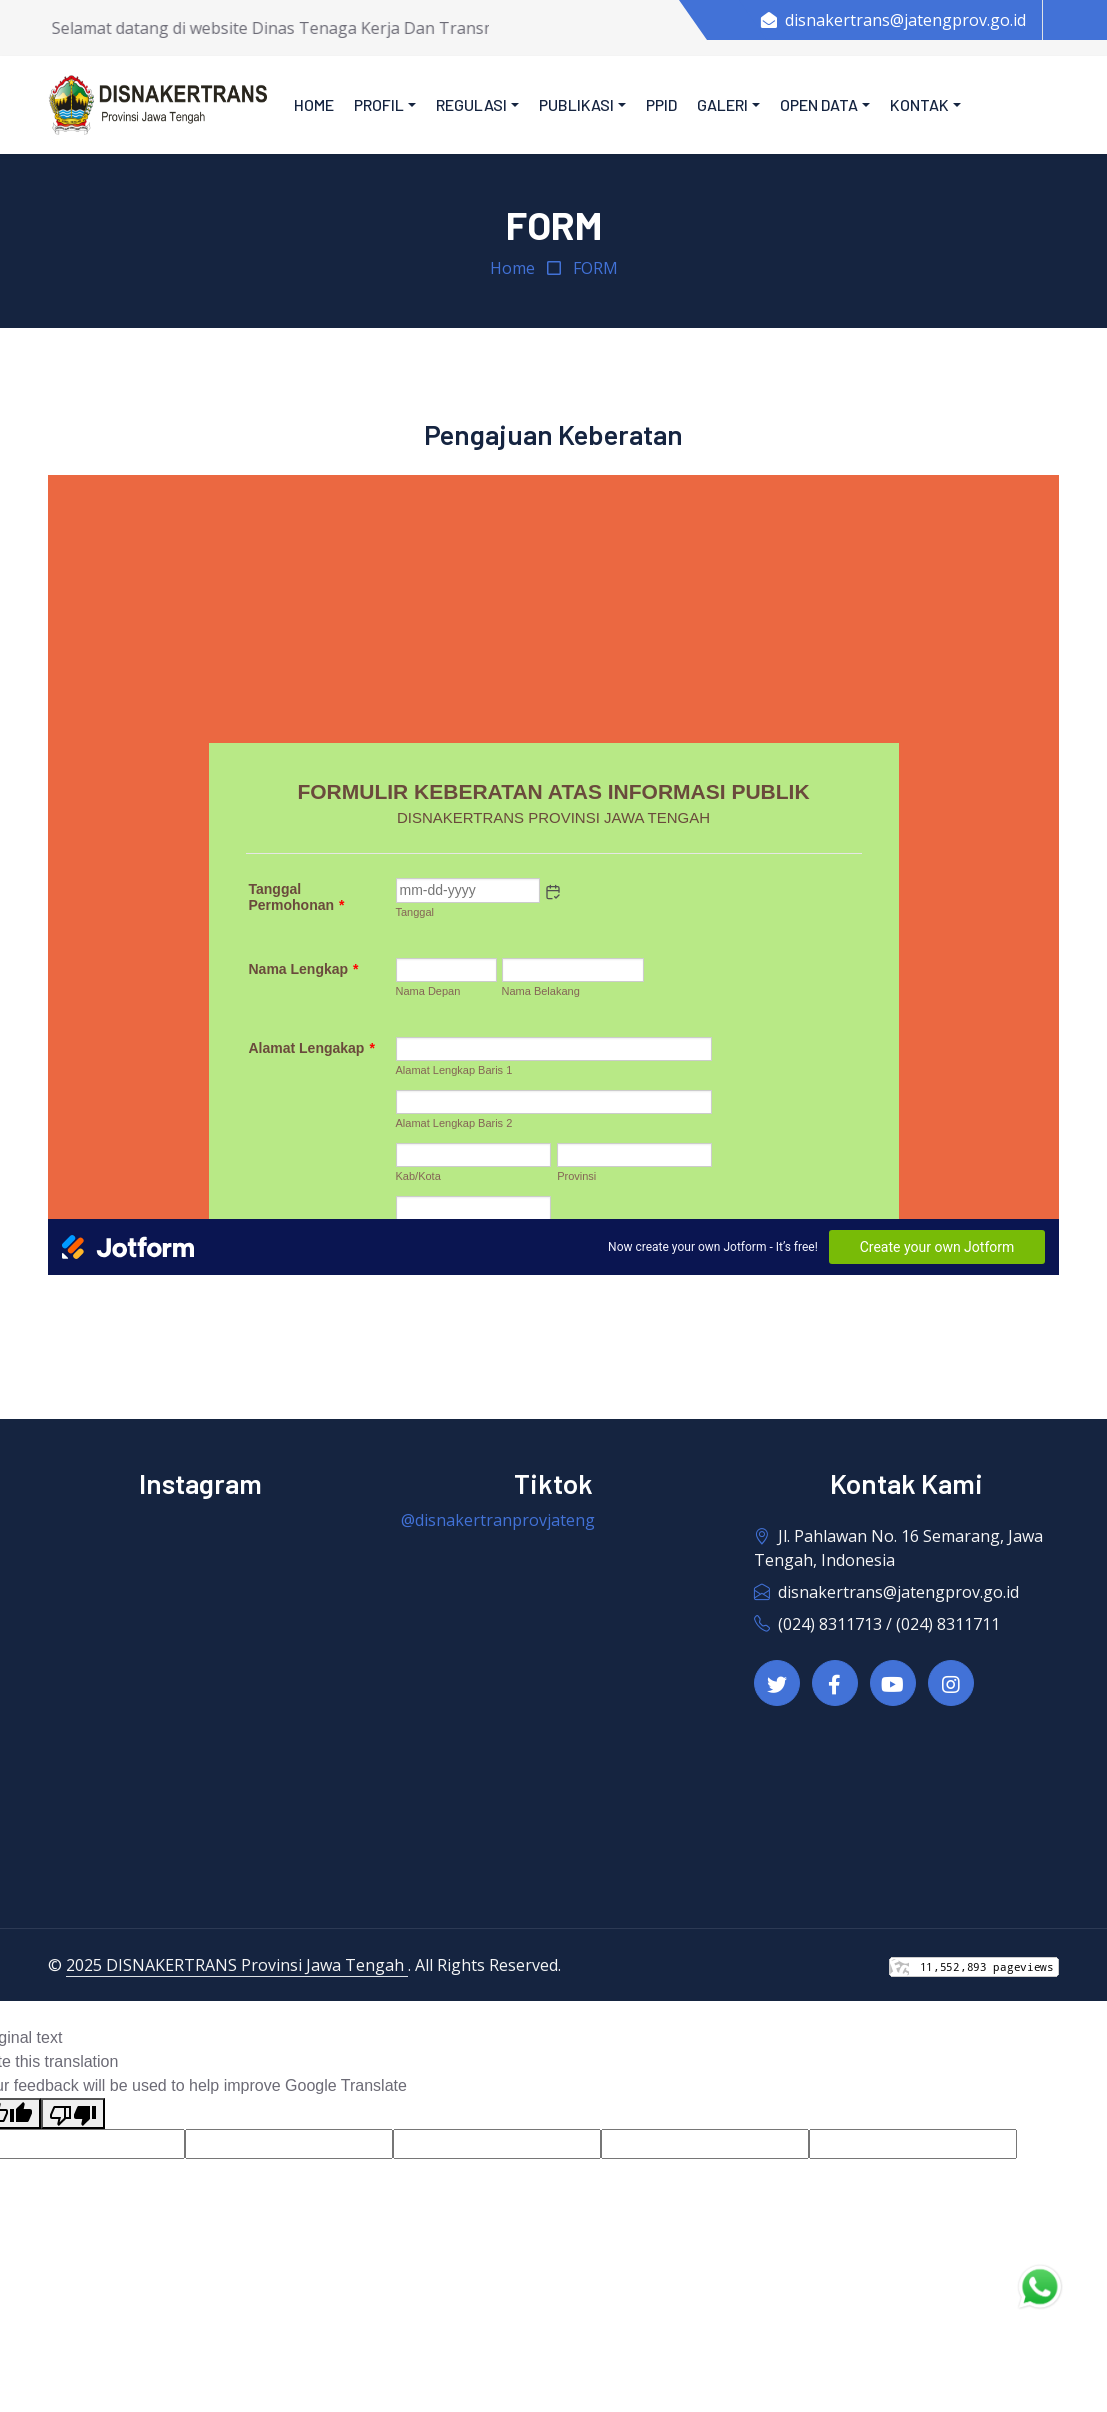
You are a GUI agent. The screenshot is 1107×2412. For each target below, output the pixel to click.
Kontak (919, 104)
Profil (379, 104)
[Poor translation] (73, 2113)
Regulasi (471, 104)
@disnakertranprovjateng (498, 1520)
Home (314, 104)
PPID (661, 104)
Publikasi (576, 104)
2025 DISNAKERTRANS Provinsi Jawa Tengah (237, 1965)
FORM (595, 268)
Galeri (722, 104)
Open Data (819, 104)
